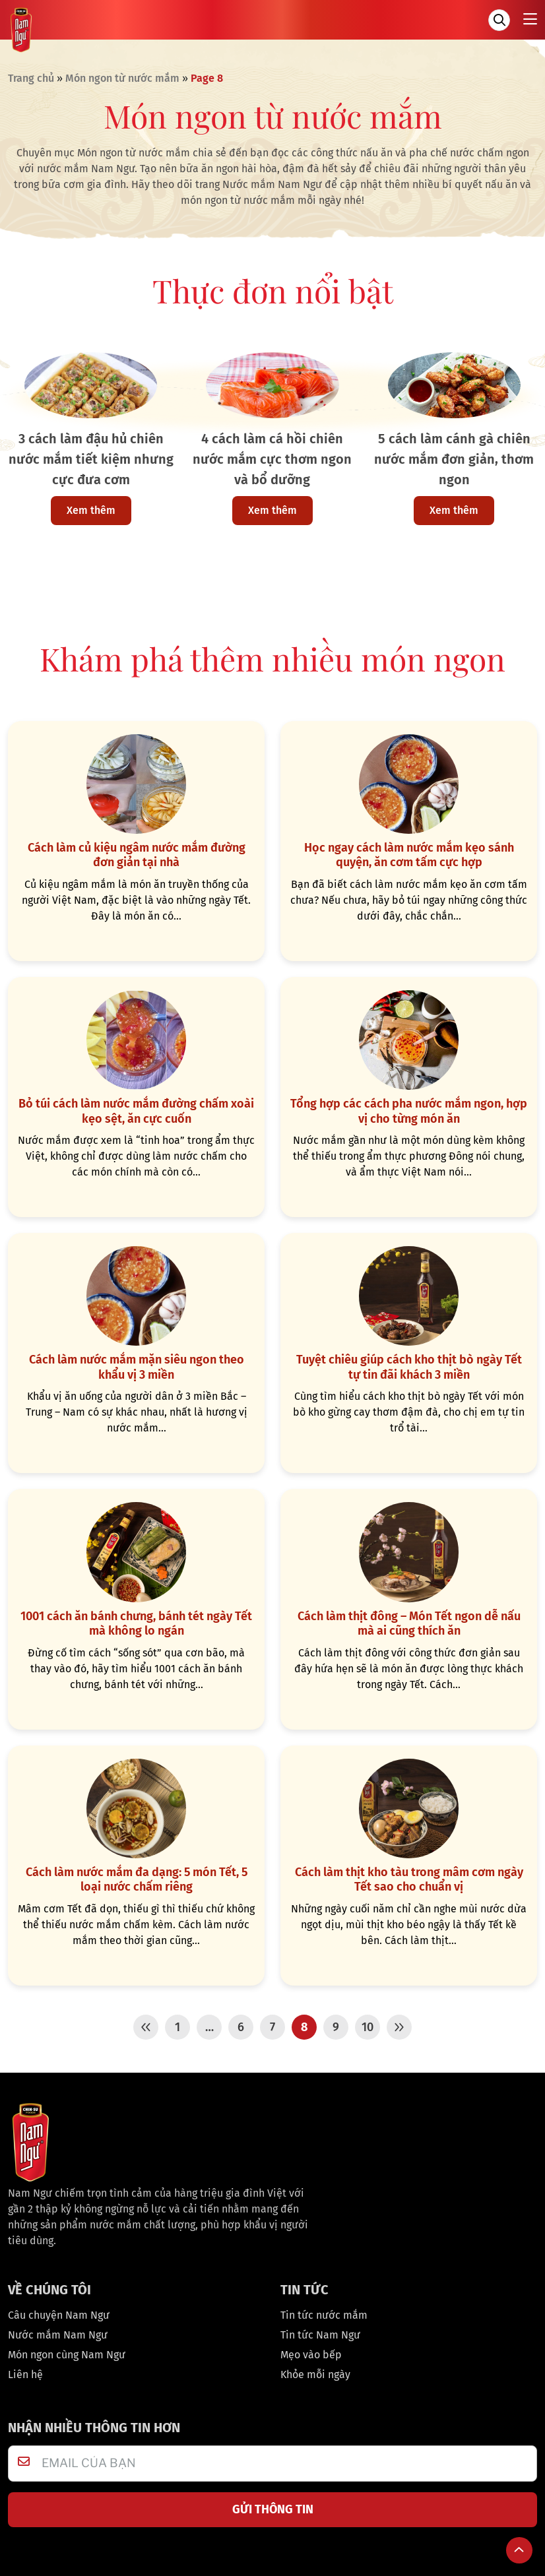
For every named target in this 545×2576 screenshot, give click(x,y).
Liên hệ (25, 2370)
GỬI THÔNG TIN (272, 2505)
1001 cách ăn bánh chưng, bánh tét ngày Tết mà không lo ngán (136, 1620)
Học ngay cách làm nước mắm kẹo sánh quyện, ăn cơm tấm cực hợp (409, 854)
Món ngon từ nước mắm (122, 78)
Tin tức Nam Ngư (320, 2331)
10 (367, 2023)
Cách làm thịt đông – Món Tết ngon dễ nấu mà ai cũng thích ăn (409, 1620)
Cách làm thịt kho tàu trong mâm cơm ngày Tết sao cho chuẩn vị (409, 1876)
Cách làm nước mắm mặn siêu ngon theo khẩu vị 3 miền (136, 1365)
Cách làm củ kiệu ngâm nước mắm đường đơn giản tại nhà (136, 854)
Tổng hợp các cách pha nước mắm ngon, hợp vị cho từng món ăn (408, 1110)
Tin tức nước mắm (324, 2311)
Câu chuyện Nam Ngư (59, 2311)
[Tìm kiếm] (499, 20)
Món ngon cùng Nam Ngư (66, 2350)
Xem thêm (91, 510)
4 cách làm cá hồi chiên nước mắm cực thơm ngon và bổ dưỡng (272, 459)
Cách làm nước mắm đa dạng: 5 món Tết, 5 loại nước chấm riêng (136, 1876)
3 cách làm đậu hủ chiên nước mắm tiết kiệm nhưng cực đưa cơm (91, 459)
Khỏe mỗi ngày (315, 2370)
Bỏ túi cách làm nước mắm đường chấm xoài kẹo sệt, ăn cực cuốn (136, 1110)
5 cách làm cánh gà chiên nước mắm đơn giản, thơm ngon (454, 459)
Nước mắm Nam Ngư (58, 2331)
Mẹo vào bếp (311, 2350)
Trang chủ (31, 78)
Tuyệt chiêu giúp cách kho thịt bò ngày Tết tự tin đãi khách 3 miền (409, 1365)
